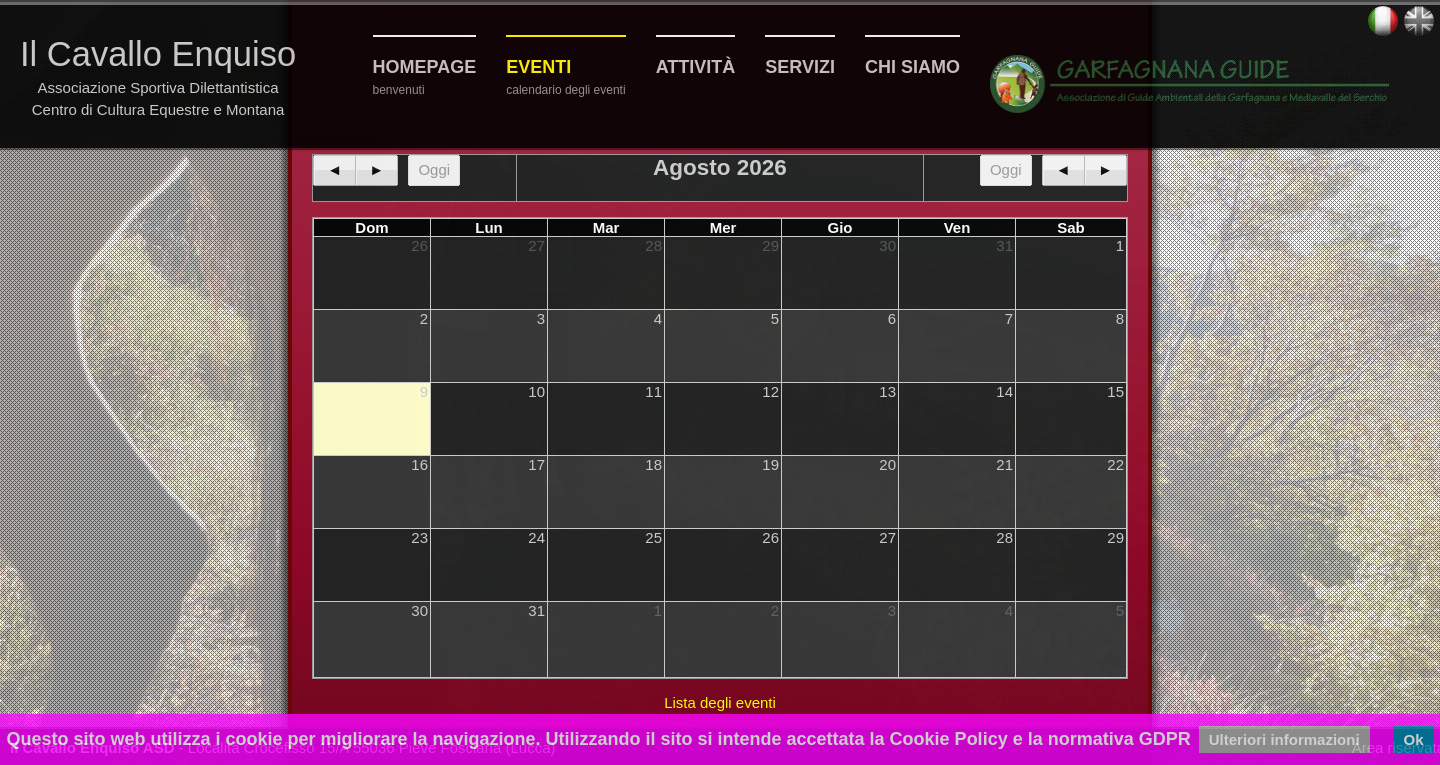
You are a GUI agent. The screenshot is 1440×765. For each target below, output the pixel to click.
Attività (696, 67)
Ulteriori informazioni (1284, 739)
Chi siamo (912, 67)
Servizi (800, 67)
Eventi (538, 67)
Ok (1414, 739)
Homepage (425, 67)
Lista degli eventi (720, 702)
